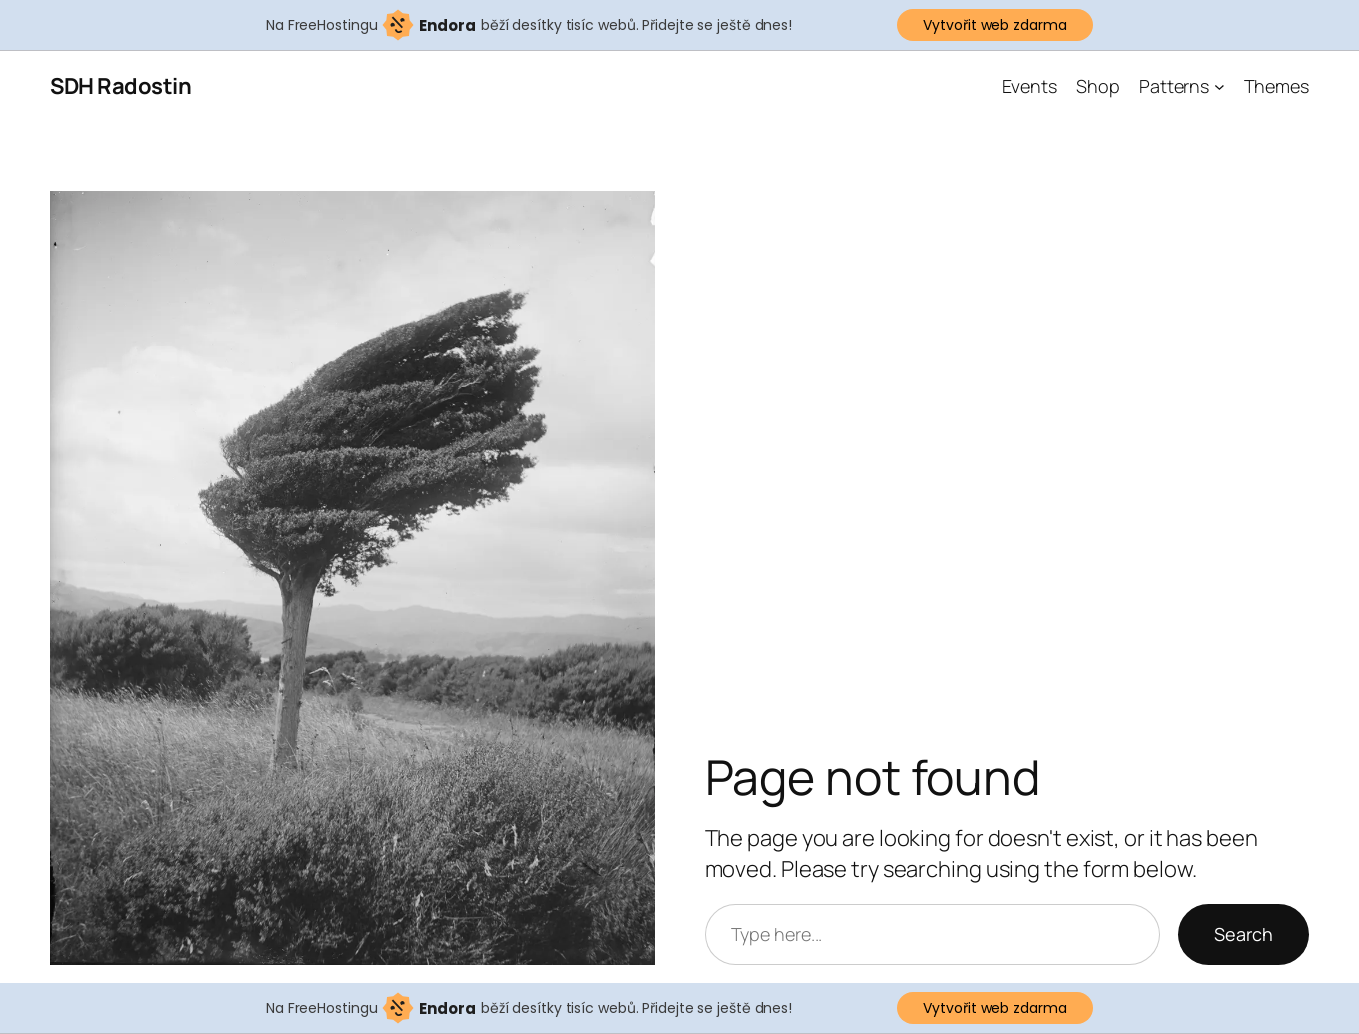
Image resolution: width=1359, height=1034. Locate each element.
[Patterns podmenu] (1219, 86)
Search (1243, 934)
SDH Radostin (120, 86)
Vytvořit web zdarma (994, 25)
